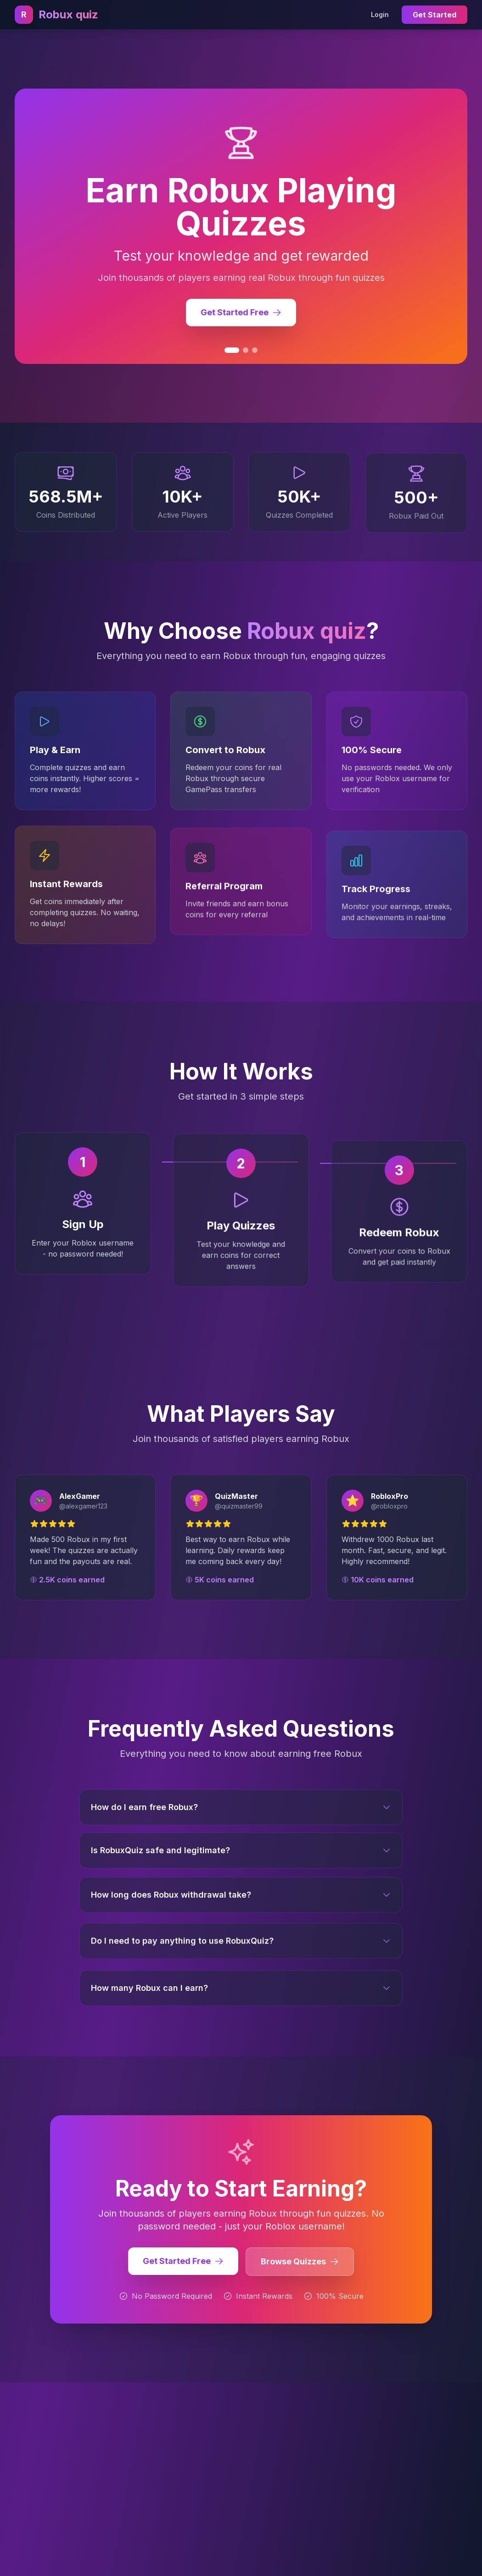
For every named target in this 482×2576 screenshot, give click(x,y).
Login (380, 14)
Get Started (434, 14)
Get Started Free (183, 2265)
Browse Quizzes (300, 2265)
